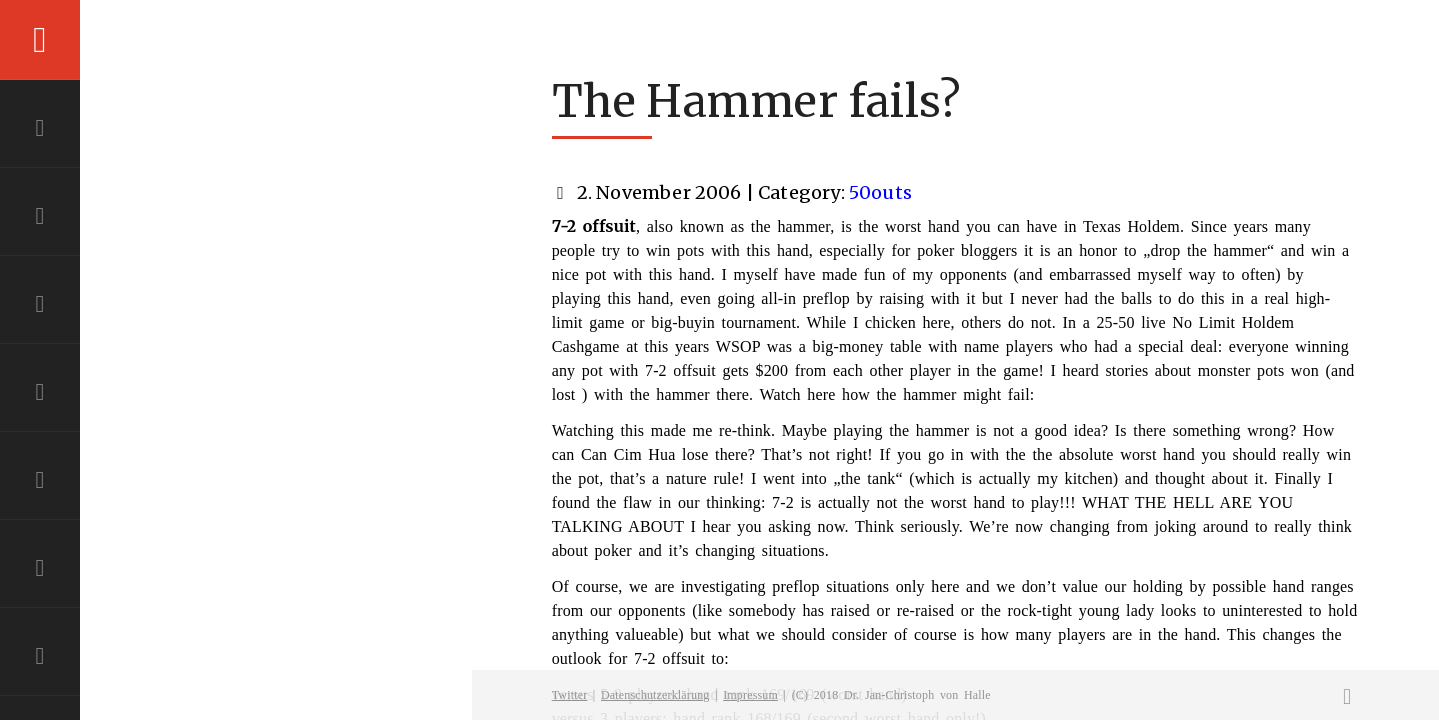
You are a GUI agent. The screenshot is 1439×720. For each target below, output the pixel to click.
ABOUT (40, 216)
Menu (40, 40)
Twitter (570, 695)
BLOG (40, 656)
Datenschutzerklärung (655, 695)
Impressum (750, 695)
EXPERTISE (40, 304)
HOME (40, 128)
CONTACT (40, 568)
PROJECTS (40, 392)
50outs (880, 192)
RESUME (40, 480)
